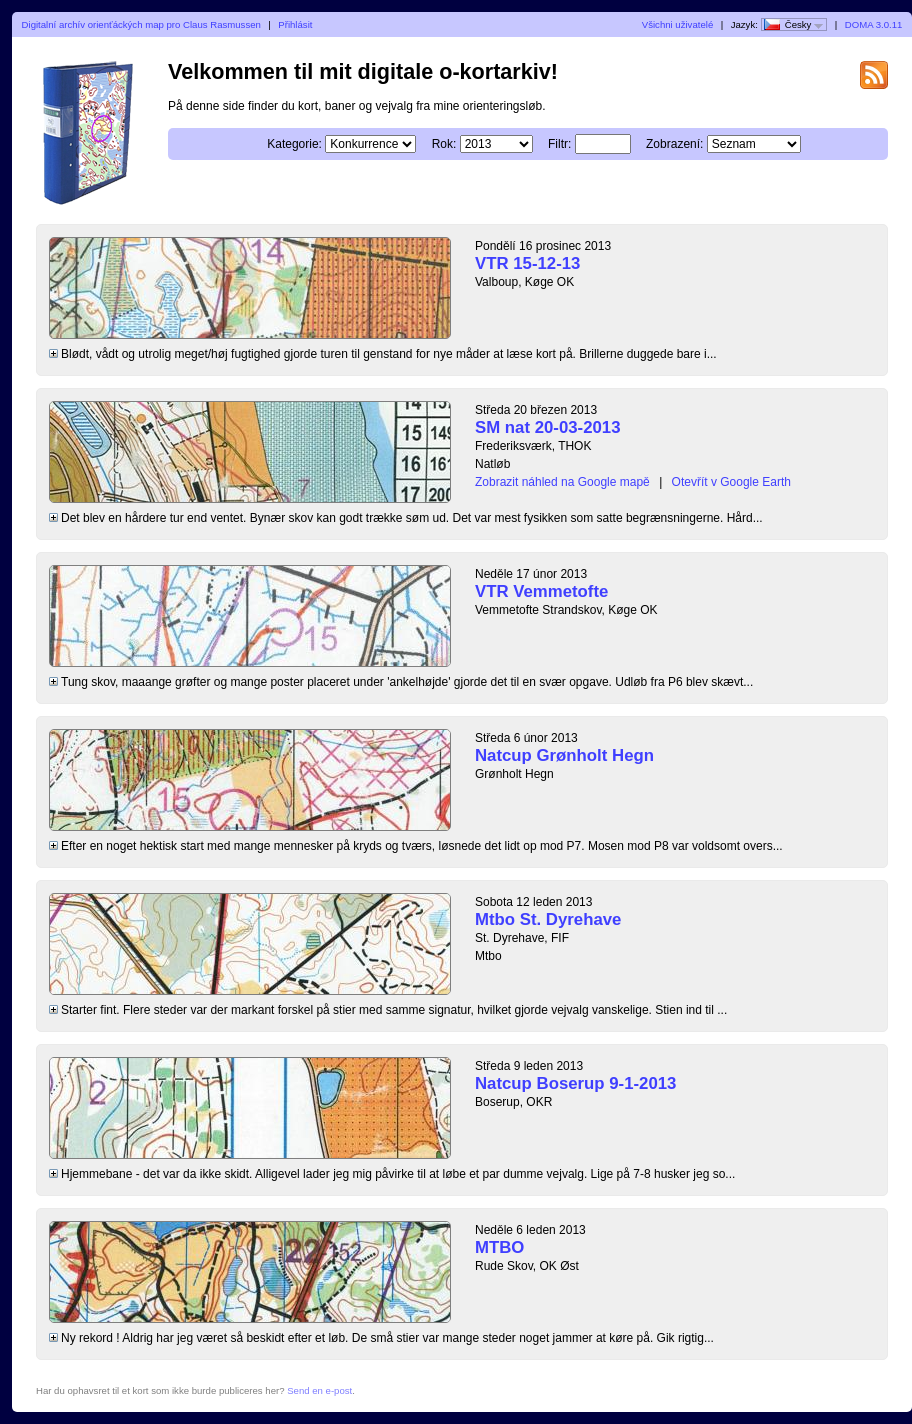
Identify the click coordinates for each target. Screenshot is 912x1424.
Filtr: (559, 144)
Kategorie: (294, 144)
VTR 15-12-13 (527, 263)
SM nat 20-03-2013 (548, 427)
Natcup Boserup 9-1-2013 (575, 1083)
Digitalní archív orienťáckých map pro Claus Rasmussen (141, 24)
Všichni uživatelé (677, 24)
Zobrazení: (674, 144)
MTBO (499, 1247)
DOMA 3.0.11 (874, 24)
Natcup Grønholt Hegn (564, 755)
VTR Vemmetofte (541, 591)
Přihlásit (295, 24)
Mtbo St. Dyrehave (548, 919)
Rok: (444, 144)
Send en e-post (319, 1390)
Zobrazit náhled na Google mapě (562, 482)
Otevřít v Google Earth (731, 482)
